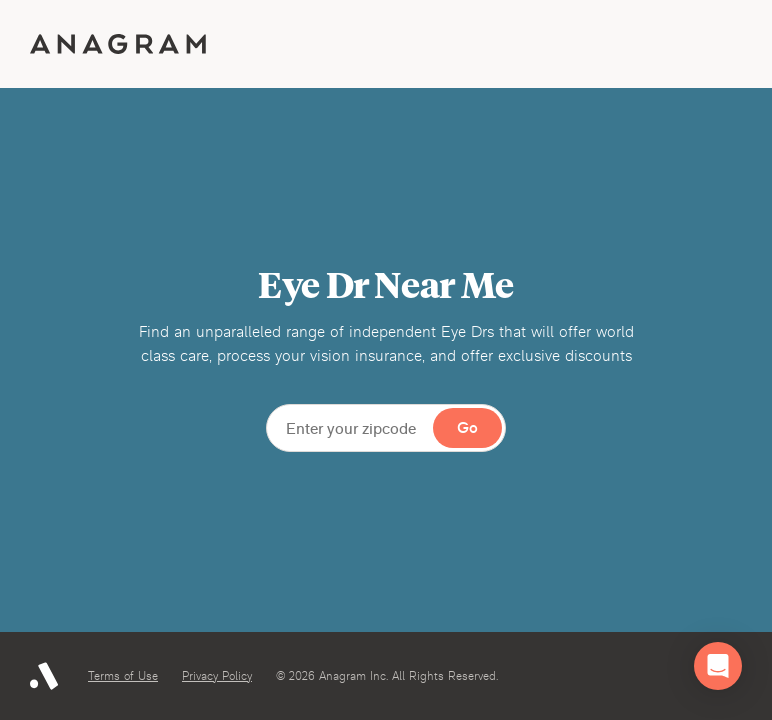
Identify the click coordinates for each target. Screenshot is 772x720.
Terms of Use (123, 676)
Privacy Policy (217, 676)
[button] (718, 666)
